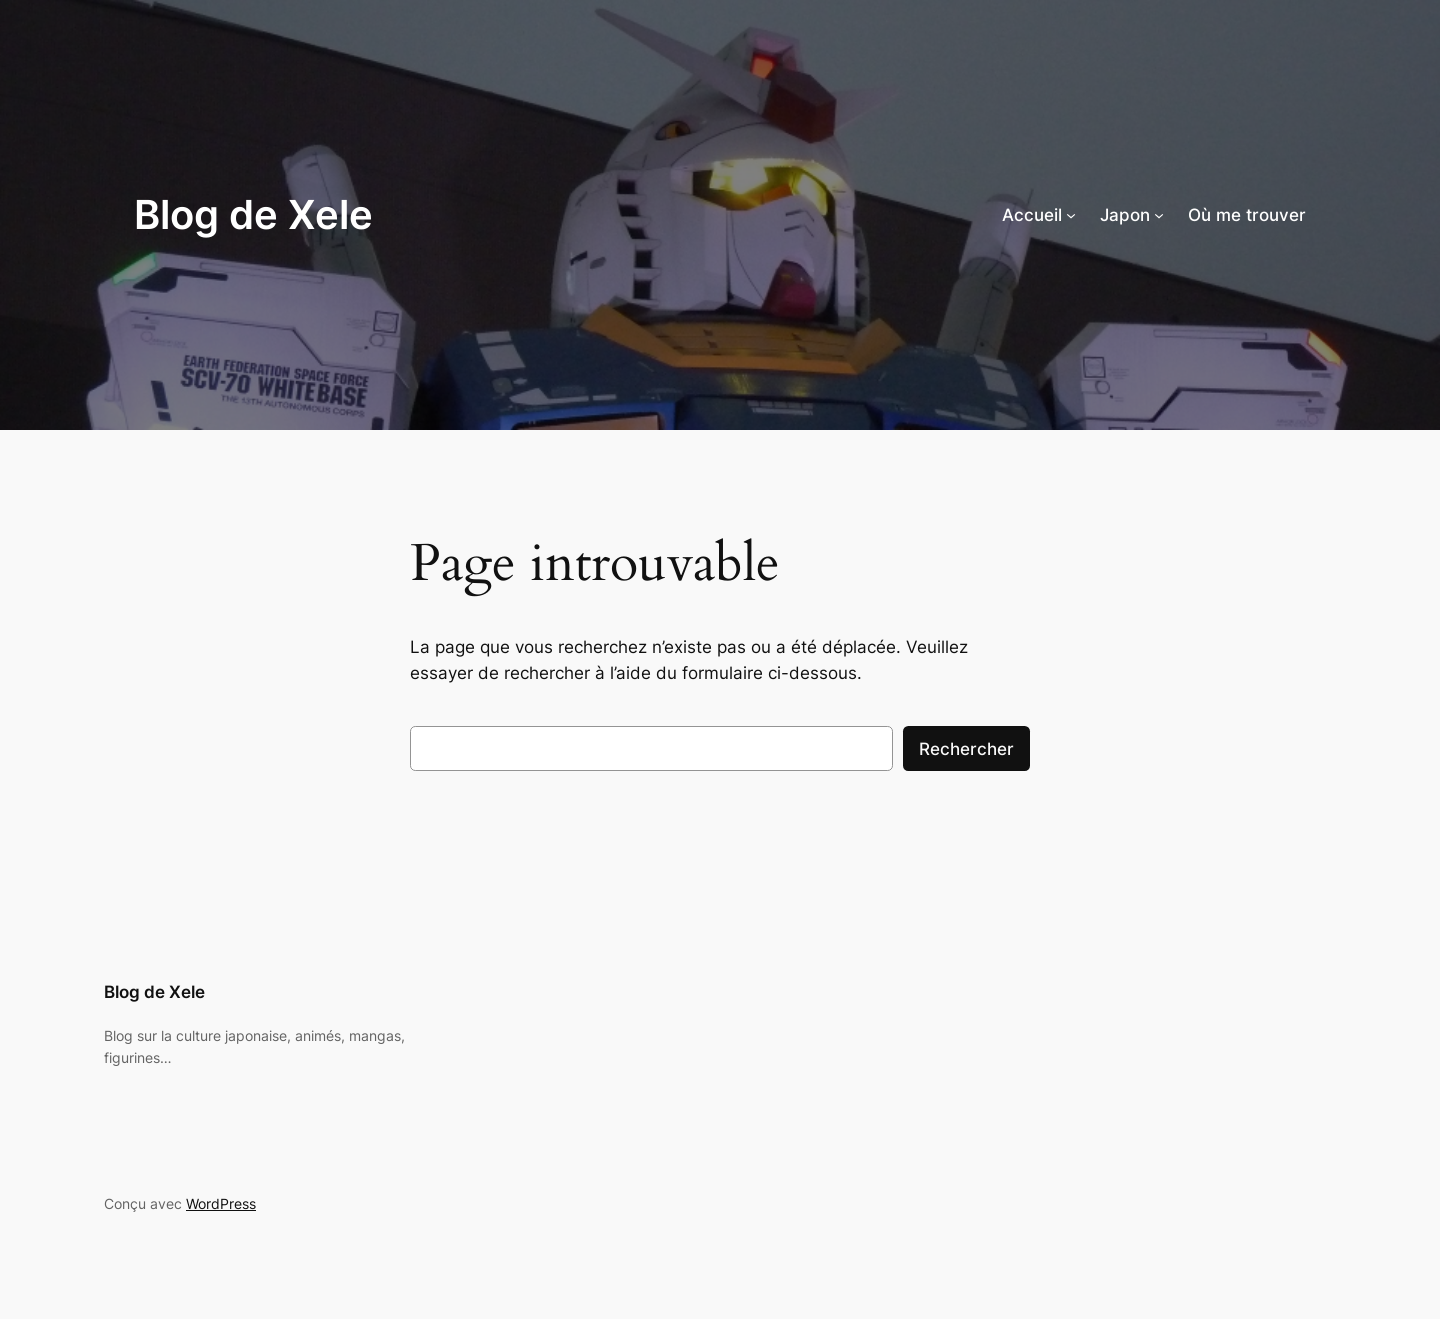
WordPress (221, 1203)
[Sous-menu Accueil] (1071, 215)
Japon (1125, 215)
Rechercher (966, 749)
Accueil (1032, 215)
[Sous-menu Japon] (1159, 215)
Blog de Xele (253, 214)
